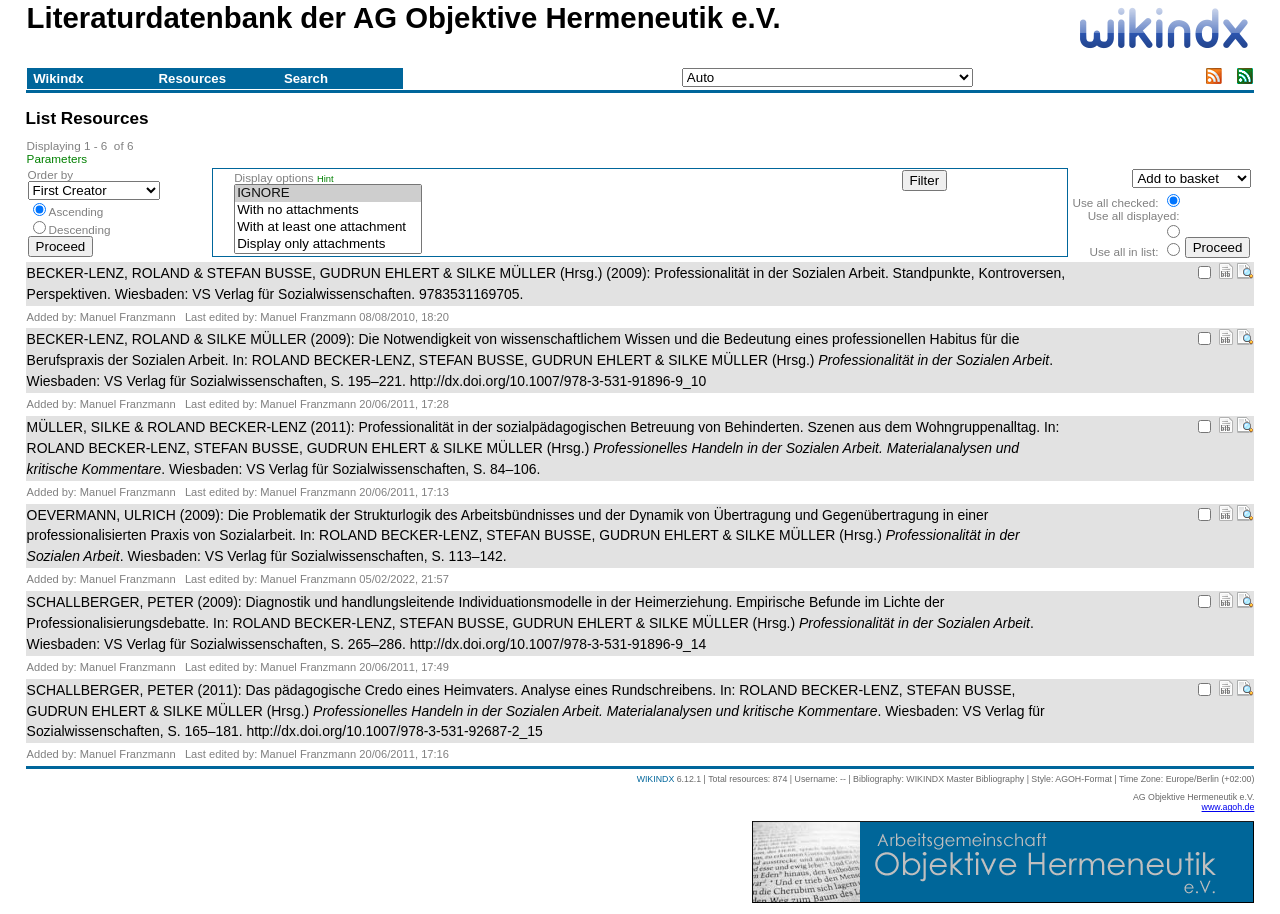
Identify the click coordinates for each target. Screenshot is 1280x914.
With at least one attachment (328, 227)
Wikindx (58, 78)
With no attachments (328, 210)
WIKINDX (656, 779)
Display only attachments (328, 244)
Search (306, 78)
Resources (192, 78)
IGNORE (328, 193)
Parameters (57, 158)
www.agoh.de (1228, 807)
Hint (325, 179)
